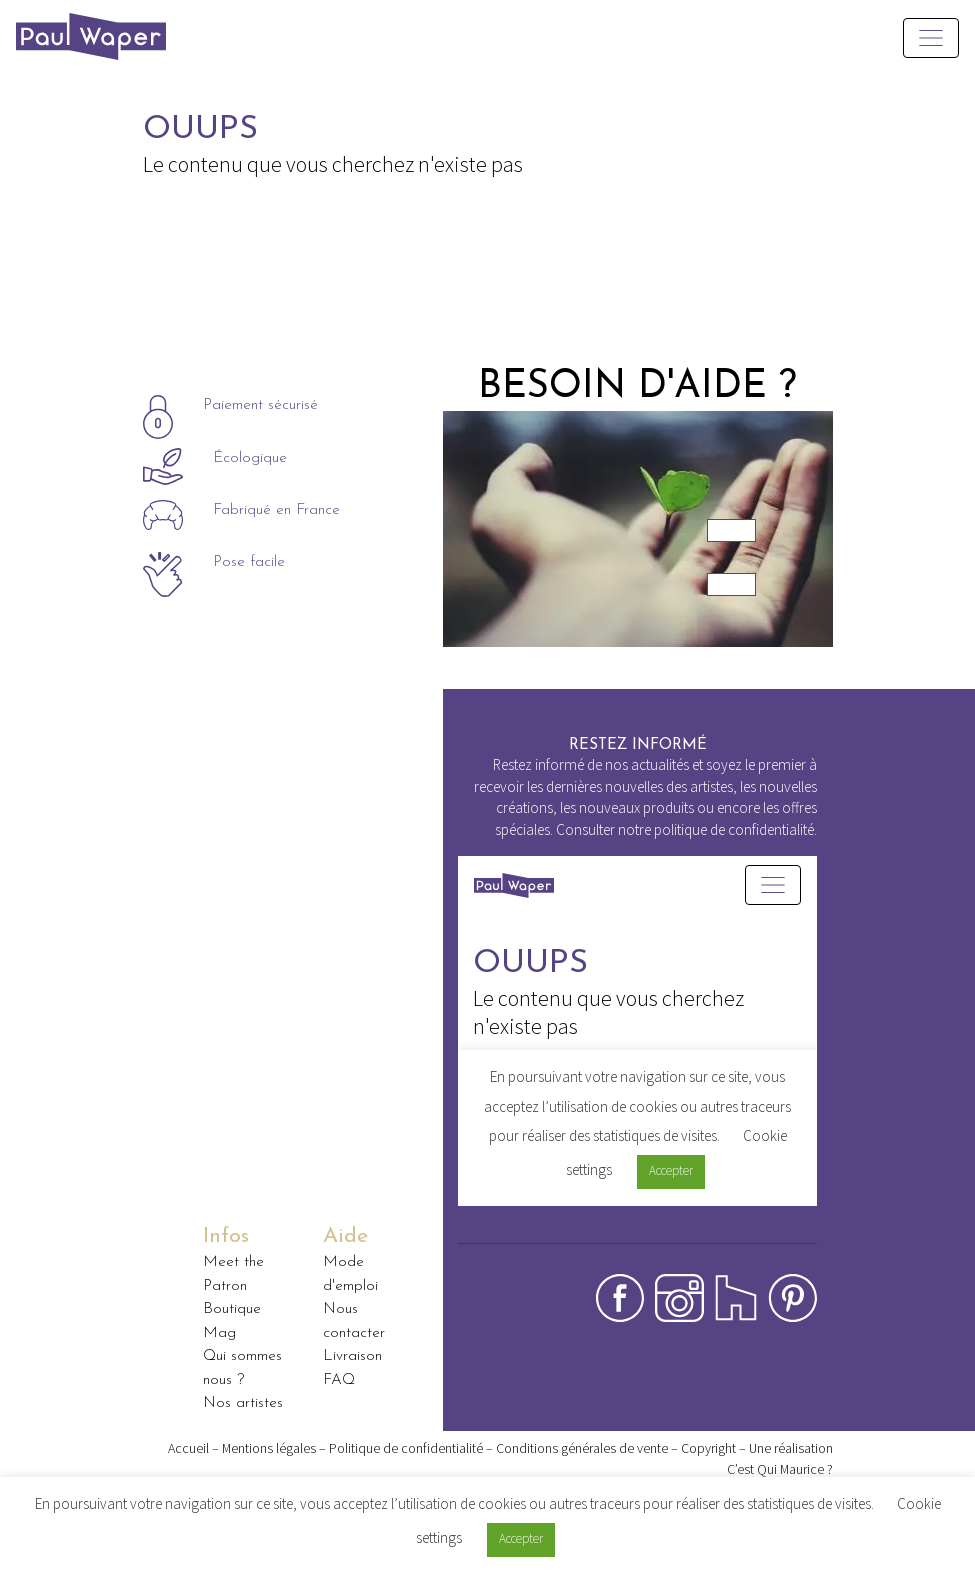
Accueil (188, 1448)
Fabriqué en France (276, 511)
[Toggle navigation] (931, 38)
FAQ (339, 1380)
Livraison (352, 1356)
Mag (219, 1333)
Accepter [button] (521, 1538)
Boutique (232, 1309)
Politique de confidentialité (406, 1448)
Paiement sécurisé (260, 406)
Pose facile (249, 563)
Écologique (250, 459)
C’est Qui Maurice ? (780, 1469)
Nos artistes (243, 1403)
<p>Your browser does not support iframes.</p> (637, 1055)
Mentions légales (269, 1448)
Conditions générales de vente (582, 1448)
